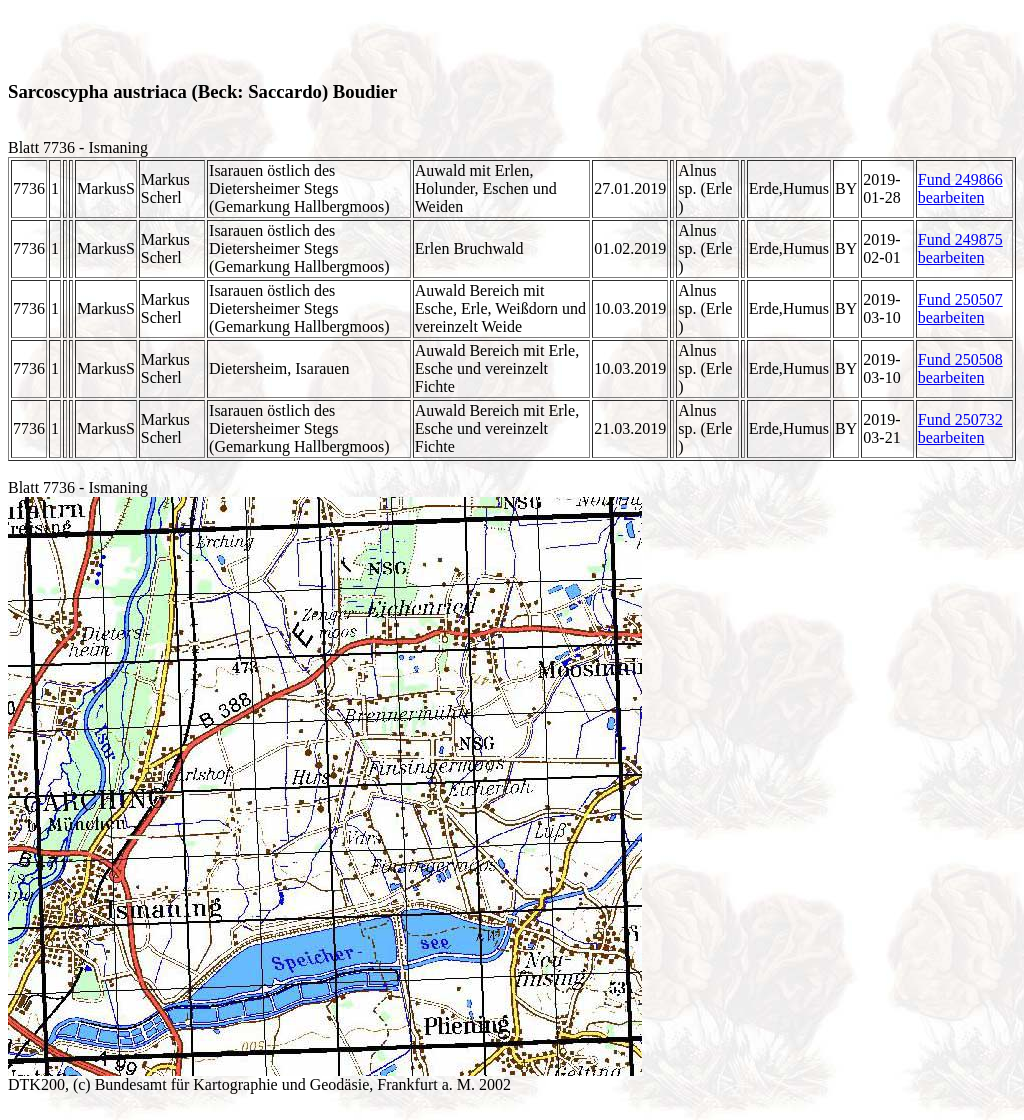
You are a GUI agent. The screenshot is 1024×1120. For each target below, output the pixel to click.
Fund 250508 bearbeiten (960, 368)
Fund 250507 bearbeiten (960, 308)
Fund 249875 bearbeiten (960, 248)
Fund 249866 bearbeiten (960, 188)
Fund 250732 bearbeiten (960, 428)
